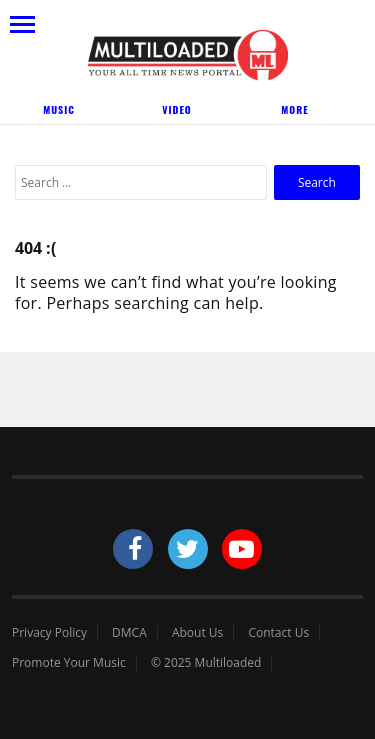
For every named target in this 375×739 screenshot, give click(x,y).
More (294, 109)
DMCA (129, 633)
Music (59, 109)
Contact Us (278, 633)
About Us (197, 633)
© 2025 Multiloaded (206, 663)
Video (176, 109)
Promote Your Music (69, 663)
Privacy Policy (49, 633)
